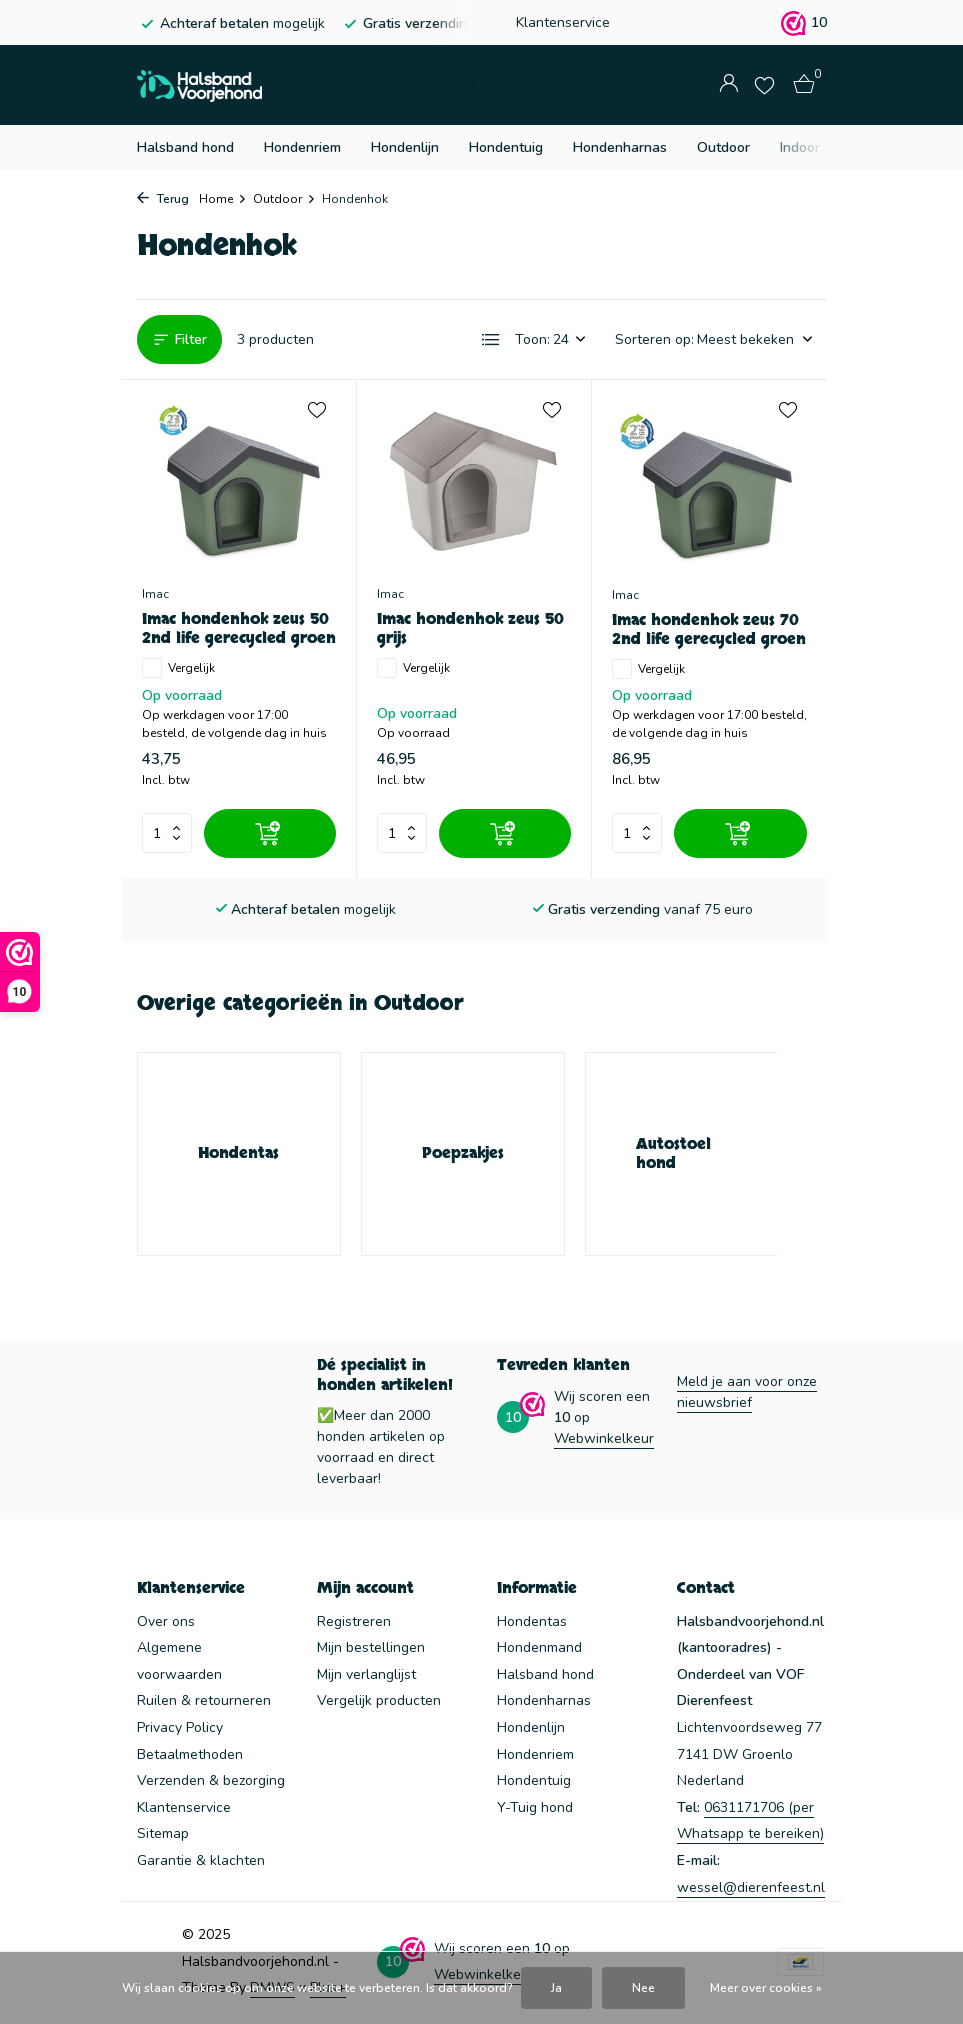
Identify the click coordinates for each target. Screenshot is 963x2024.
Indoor (800, 147)
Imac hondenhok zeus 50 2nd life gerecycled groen (239, 629)
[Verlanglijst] (764, 85)
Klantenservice (563, 22)
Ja (556, 1988)
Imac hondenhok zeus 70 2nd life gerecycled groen (709, 630)
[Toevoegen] (270, 833)
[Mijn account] (728, 85)
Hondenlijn (405, 147)
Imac (155, 594)
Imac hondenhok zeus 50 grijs (470, 629)
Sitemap (163, 1833)
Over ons (166, 1621)
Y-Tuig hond (535, 1807)
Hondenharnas (620, 147)
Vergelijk (178, 668)
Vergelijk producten (379, 1700)
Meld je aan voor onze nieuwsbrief (747, 1392)
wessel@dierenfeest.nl (751, 1887)
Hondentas (532, 1621)
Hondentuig (506, 147)
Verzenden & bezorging (211, 1780)
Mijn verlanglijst (366, 1674)
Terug (163, 199)
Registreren (354, 1621)
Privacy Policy (180, 1727)
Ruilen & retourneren (204, 1700)
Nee (643, 1988)
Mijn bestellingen (371, 1647)
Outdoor (723, 147)
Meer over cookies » (766, 1988)
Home (223, 199)
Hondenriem (302, 147)
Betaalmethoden (190, 1754)
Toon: (532, 339)
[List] (491, 340)
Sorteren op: (654, 339)
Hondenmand (539, 1647)
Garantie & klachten (201, 1860)
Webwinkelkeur (604, 1438)
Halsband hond (185, 147)
